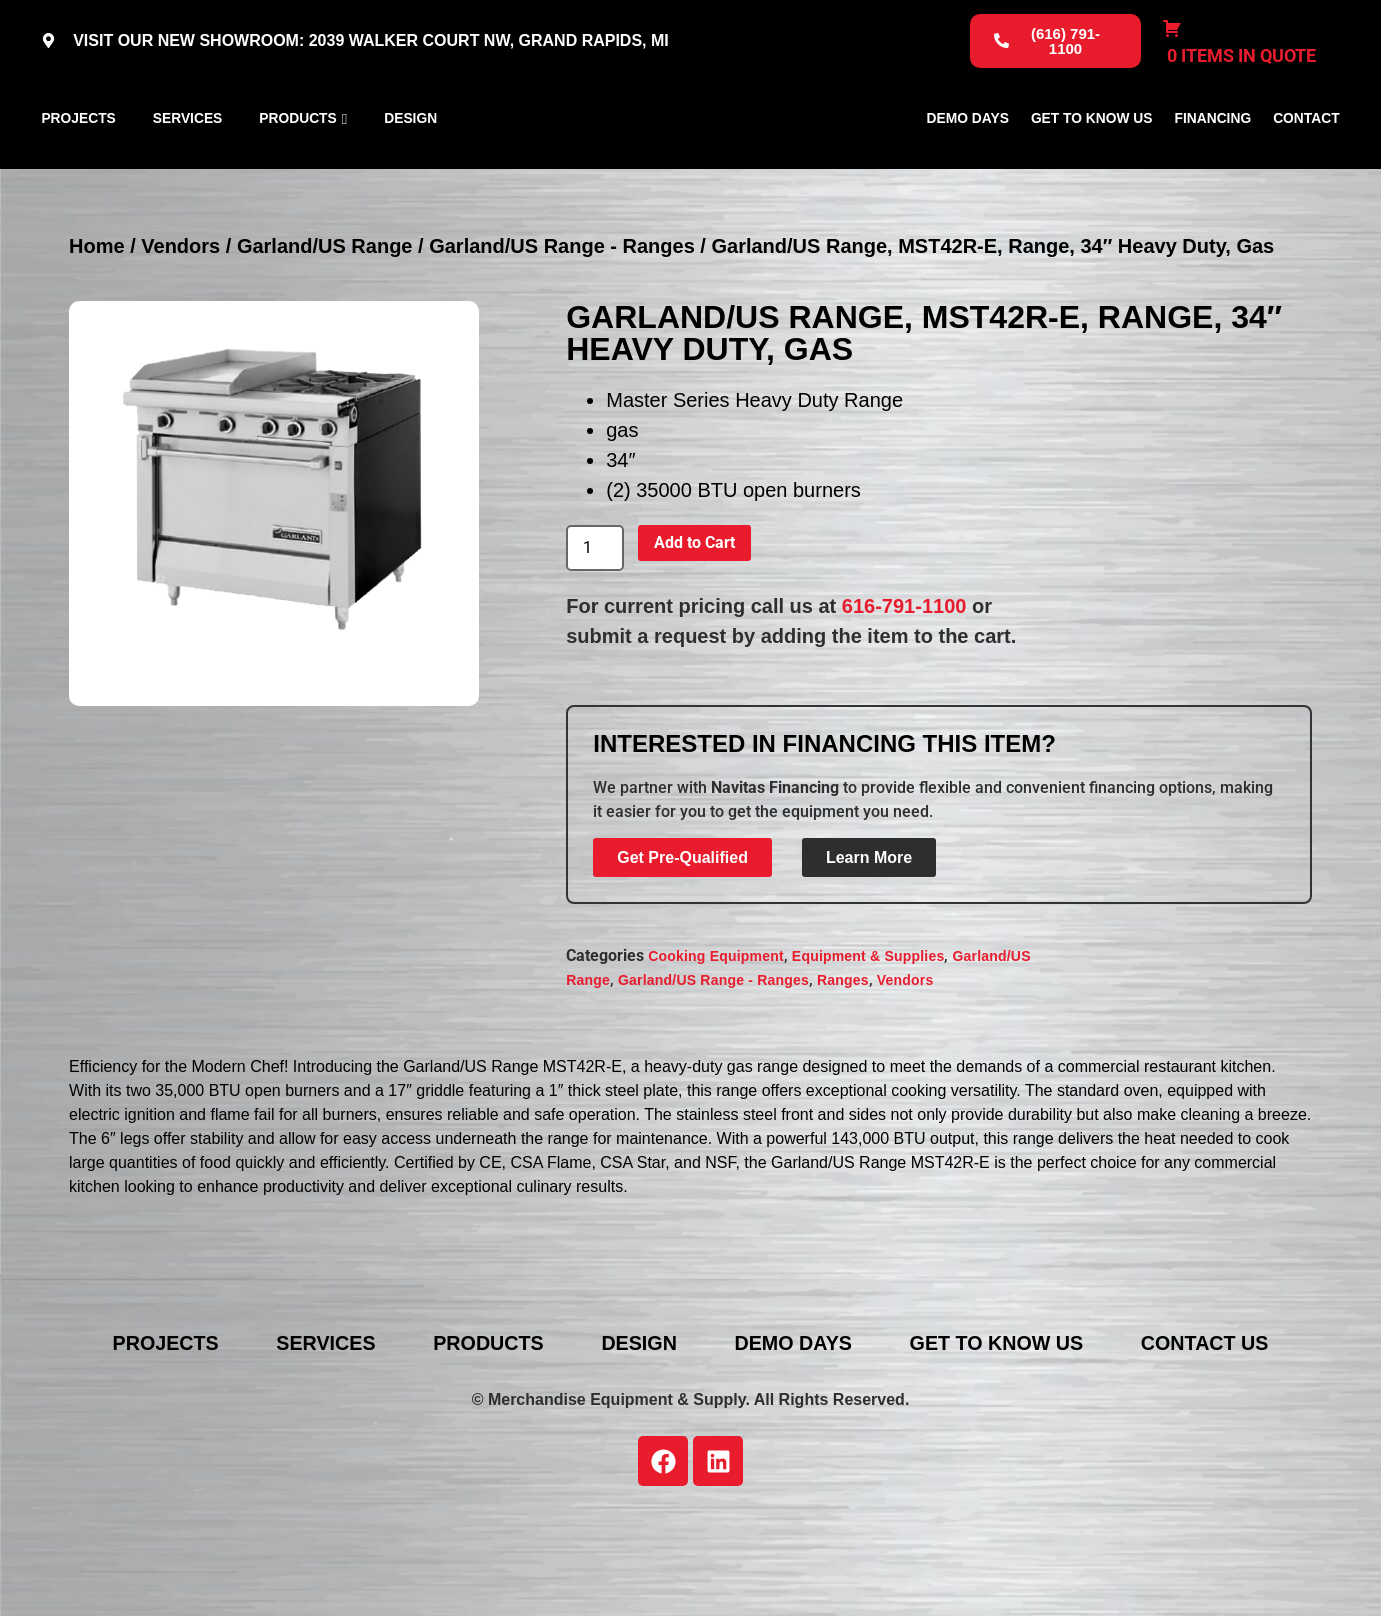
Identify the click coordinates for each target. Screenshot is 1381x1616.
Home (97, 338)
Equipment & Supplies (868, 1049)
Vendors (180, 338)
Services (188, 164)
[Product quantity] (595, 640)
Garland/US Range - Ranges (562, 338)
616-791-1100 (904, 698)
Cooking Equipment (716, 1049)
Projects (78, 164)
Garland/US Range (325, 338)
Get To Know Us (1092, 164)
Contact (1306, 164)
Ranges (843, 1073)
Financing (1213, 164)
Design (410, 164)
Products (297, 164)
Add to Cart (694, 634)
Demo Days (968, 164)
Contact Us (1217, 1435)
